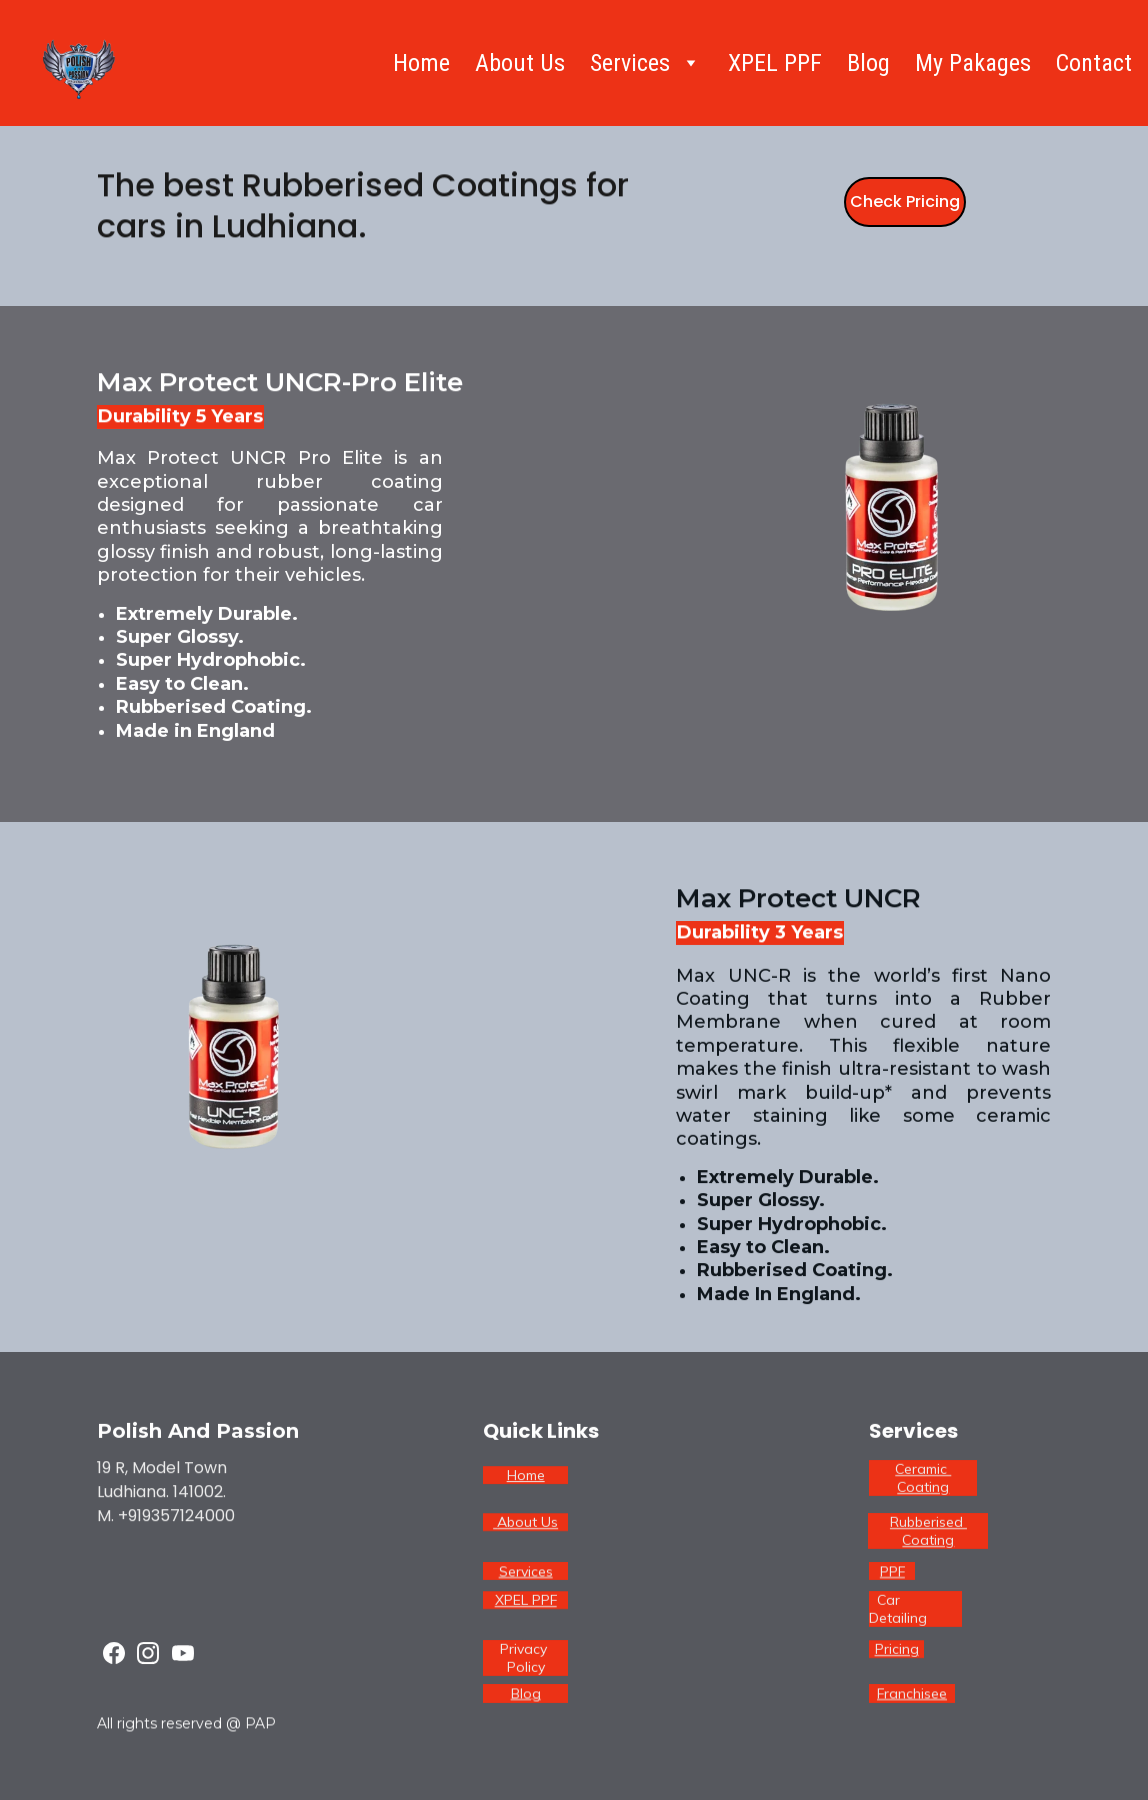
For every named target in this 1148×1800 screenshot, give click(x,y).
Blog (868, 63)
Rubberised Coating (928, 1534)
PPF (892, 1572)
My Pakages (973, 63)
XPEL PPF (775, 63)
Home (421, 63)
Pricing (897, 1651)
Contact (1094, 63)
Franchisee (912, 1695)
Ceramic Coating (923, 1481)
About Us (520, 63)
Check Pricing (905, 203)
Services (526, 1572)
